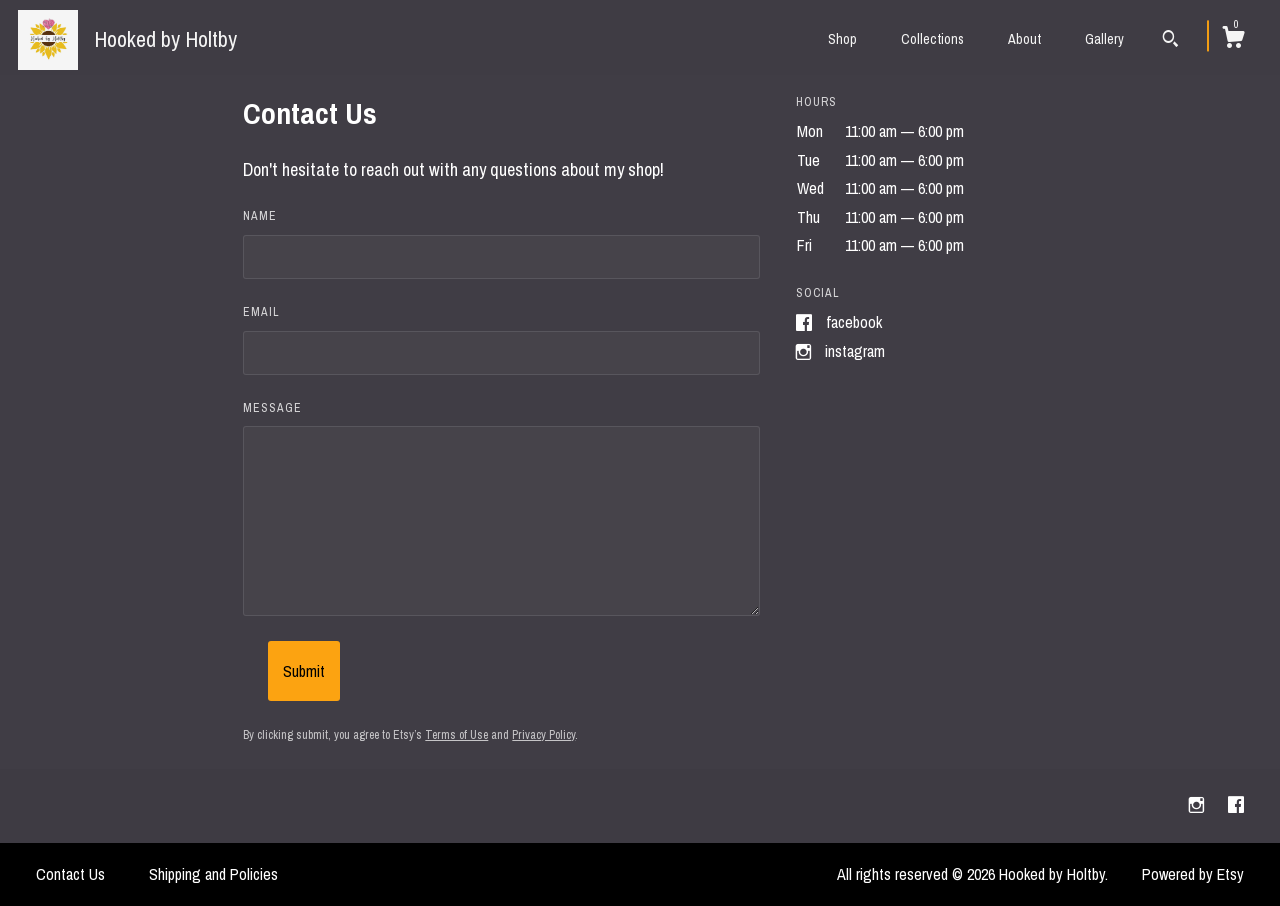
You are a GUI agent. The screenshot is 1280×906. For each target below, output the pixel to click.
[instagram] (1198, 805)
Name (260, 216)
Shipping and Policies (213, 874)
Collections (932, 39)
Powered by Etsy (1193, 874)
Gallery (1104, 39)
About (1024, 39)
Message (272, 408)
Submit (304, 671)
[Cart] (1233, 40)
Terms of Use (456, 735)
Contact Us (70, 874)
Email (261, 312)
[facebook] (1236, 805)
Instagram (855, 351)
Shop (842, 39)
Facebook (854, 322)
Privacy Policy (543, 735)
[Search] (1170, 41)
